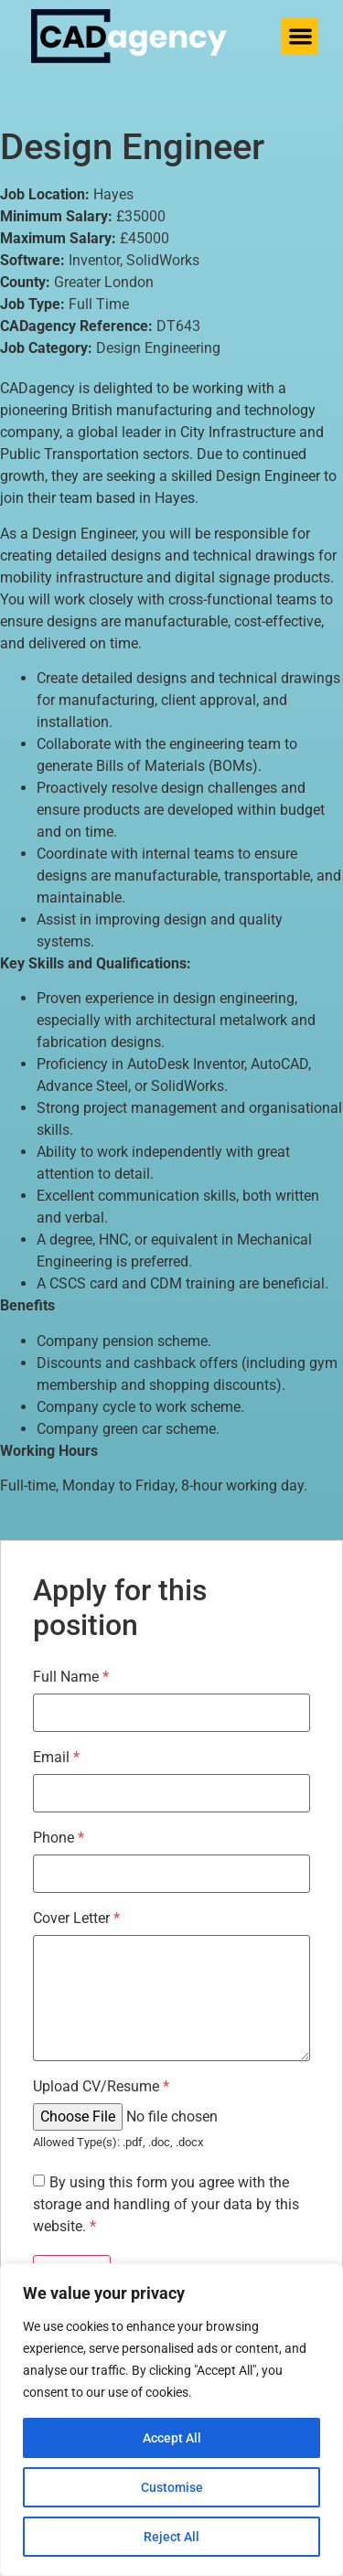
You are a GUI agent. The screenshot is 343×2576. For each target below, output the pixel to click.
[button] (300, 36)
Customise (172, 2487)
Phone (58, 1838)
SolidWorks (162, 260)
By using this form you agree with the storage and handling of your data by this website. (166, 2204)
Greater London (104, 282)
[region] (171, 2419)
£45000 (144, 238)
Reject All (171, 2536)
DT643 (178, 326)
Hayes (113, 194)
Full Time (99, 304)
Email (56, 1757)
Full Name (71, 1677)
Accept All (172, 2438)
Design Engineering (158, 348)
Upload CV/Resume (101, 2086)
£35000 (141, 216)
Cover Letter (76, 1918)
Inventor (94, 260)
